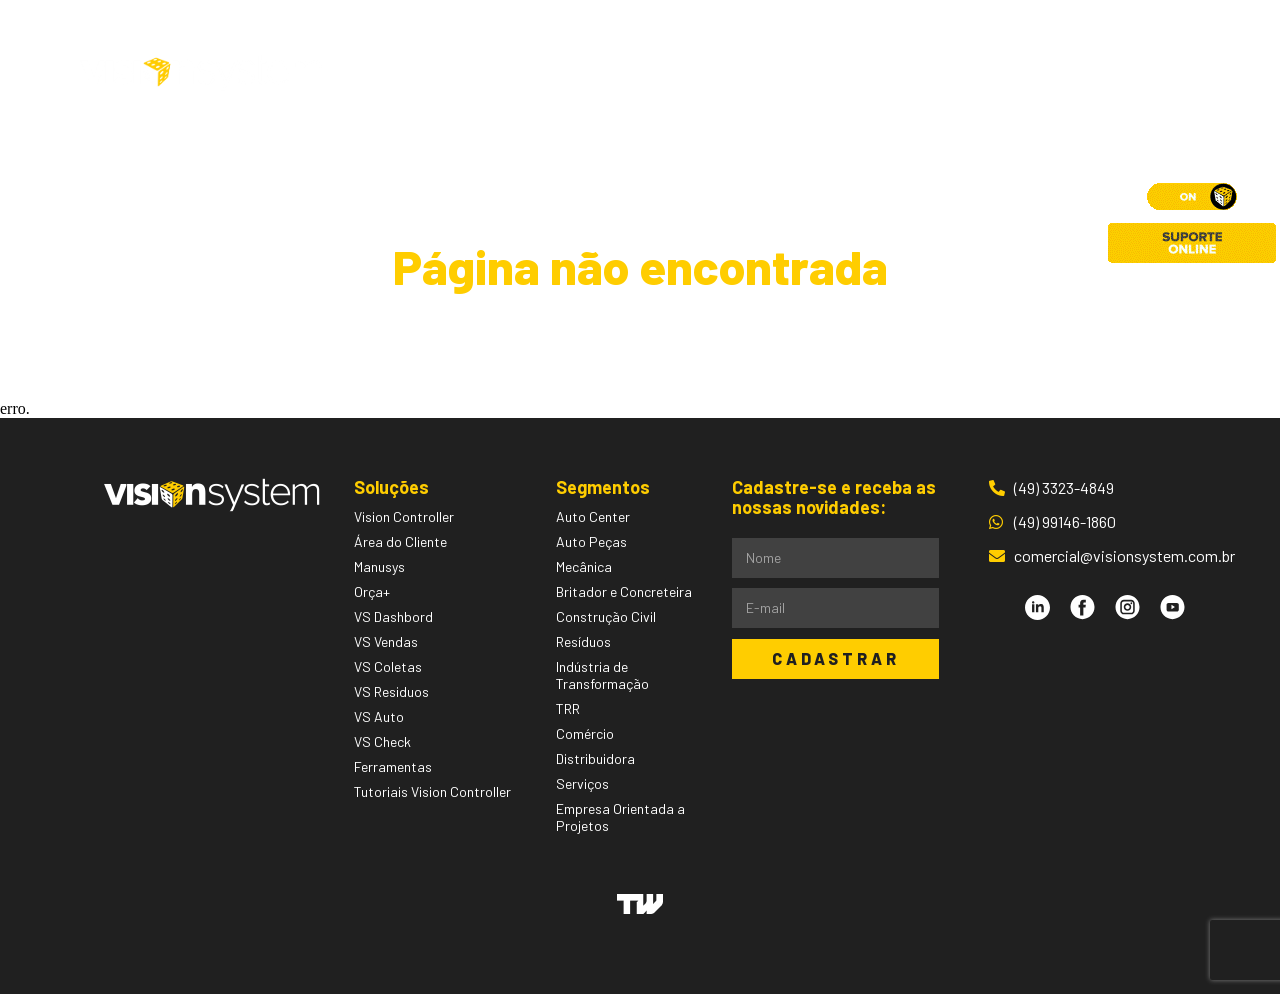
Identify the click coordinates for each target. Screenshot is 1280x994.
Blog (853, 73)
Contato (937, 73)
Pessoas (770, 73)
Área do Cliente (1079, 73)
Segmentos (651, 73)
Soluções (518, 73)
